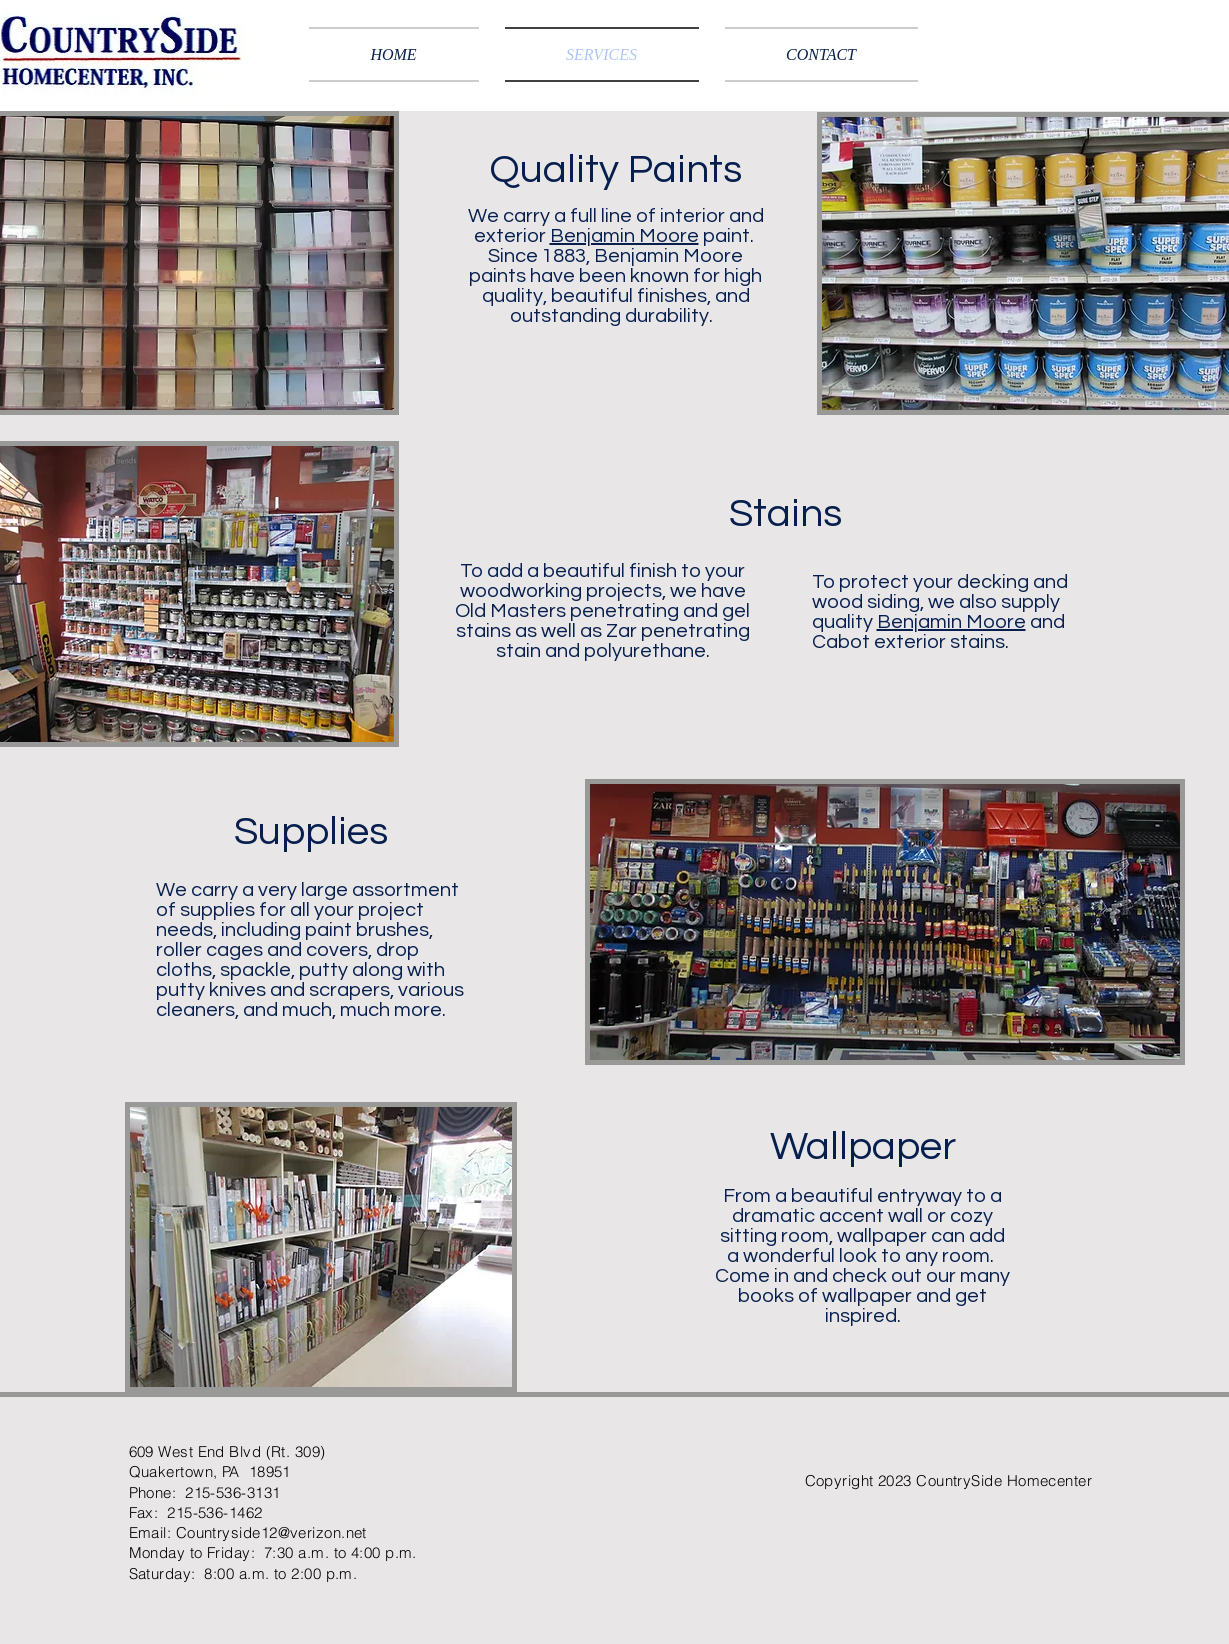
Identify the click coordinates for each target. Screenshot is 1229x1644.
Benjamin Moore (624, 236)
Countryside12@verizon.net (271, 1532)
